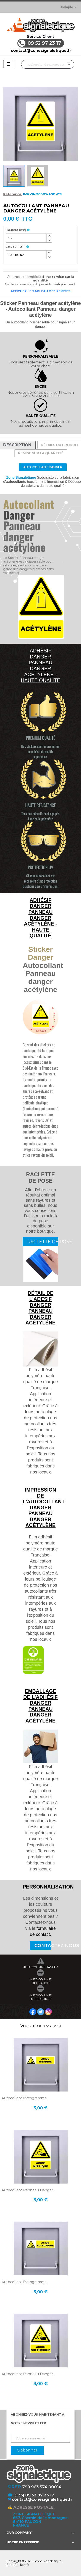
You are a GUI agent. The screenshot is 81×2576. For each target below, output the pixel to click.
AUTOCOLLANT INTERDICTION (40, 1997)
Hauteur (16, 230)
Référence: (12, 194)
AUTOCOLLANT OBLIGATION (40, 1981)
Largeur (15, 246)
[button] (49, 236)
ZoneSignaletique (48, 2561)
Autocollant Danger (42, 467)
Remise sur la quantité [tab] (41, 453)
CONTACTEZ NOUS (42, 1945)
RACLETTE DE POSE (42, 1241)
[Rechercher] (47, 64)
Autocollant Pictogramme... (25, 2098)
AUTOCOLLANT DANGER (40, 1967)
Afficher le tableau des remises (40, 291)
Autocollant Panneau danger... (28, 2190)
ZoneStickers (16, 2565)
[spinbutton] (29, 238)
